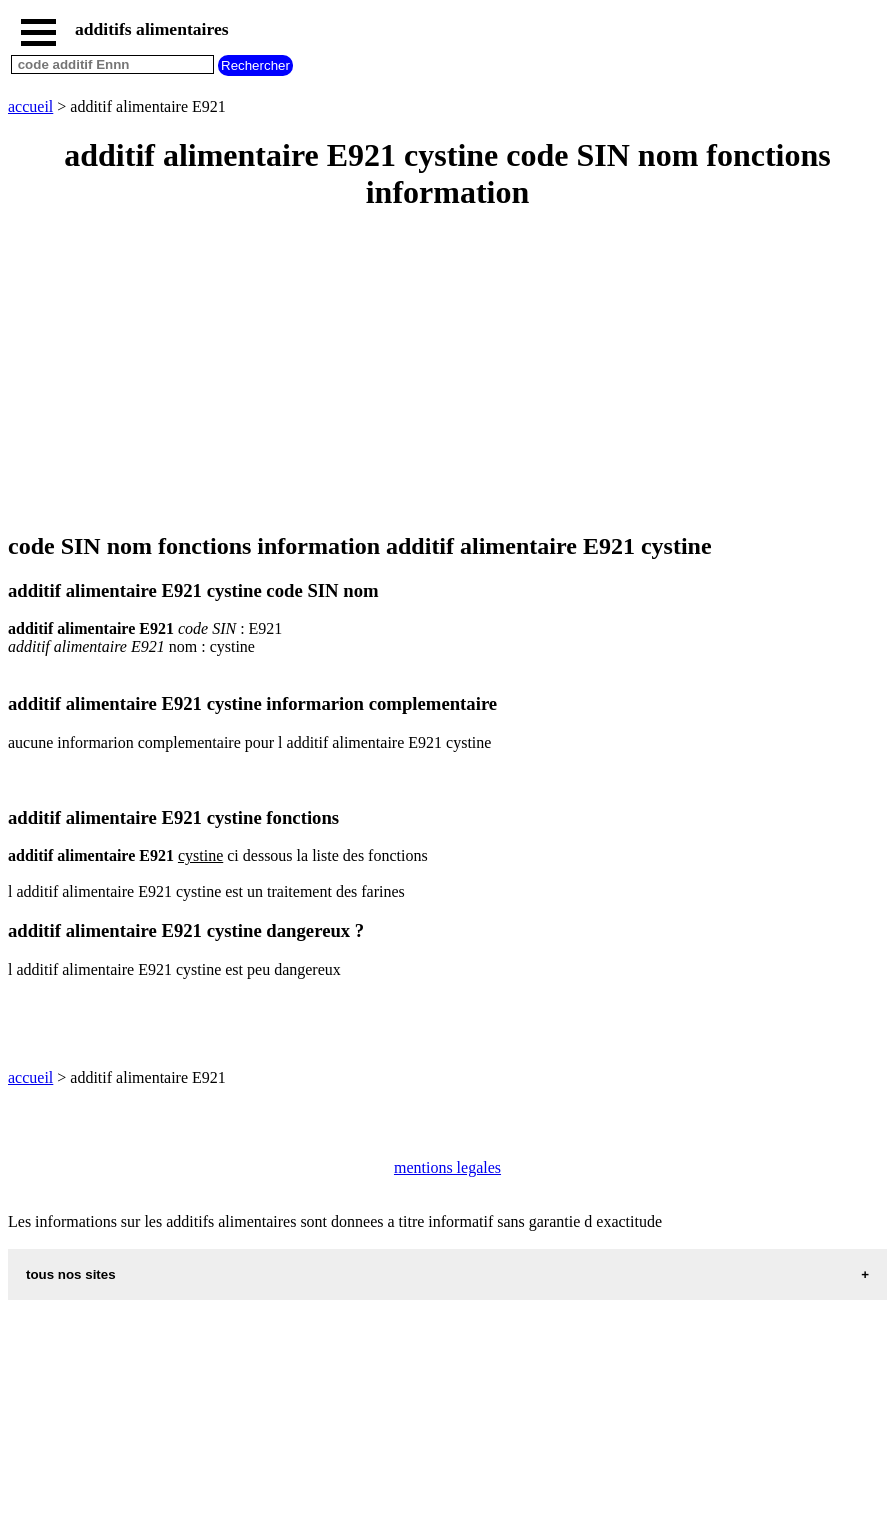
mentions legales (447, 1167)
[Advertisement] (447, 373)
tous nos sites (71, 1274)
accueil (30, 106)
